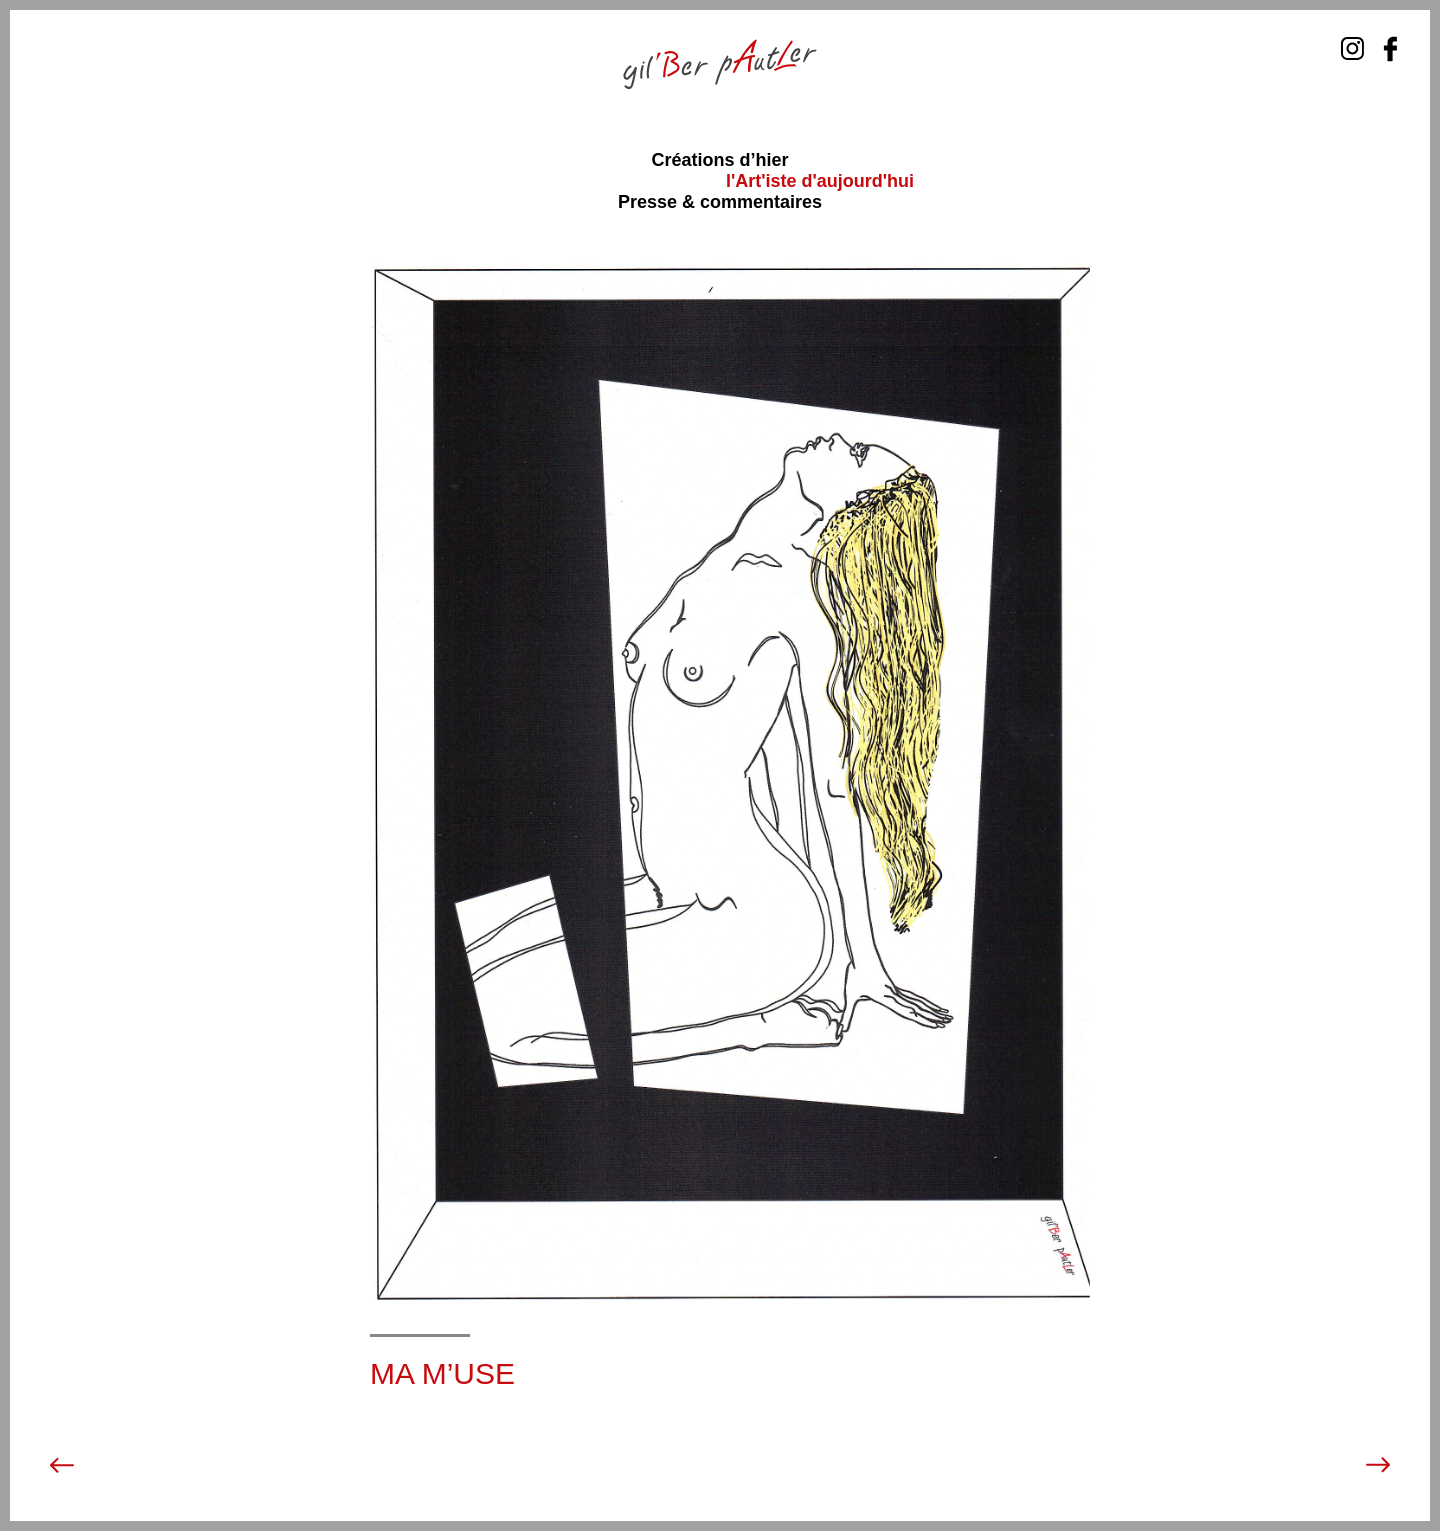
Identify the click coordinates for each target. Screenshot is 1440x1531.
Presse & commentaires (720, 202)
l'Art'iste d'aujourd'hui (820, 181)
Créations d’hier (719, 160)
